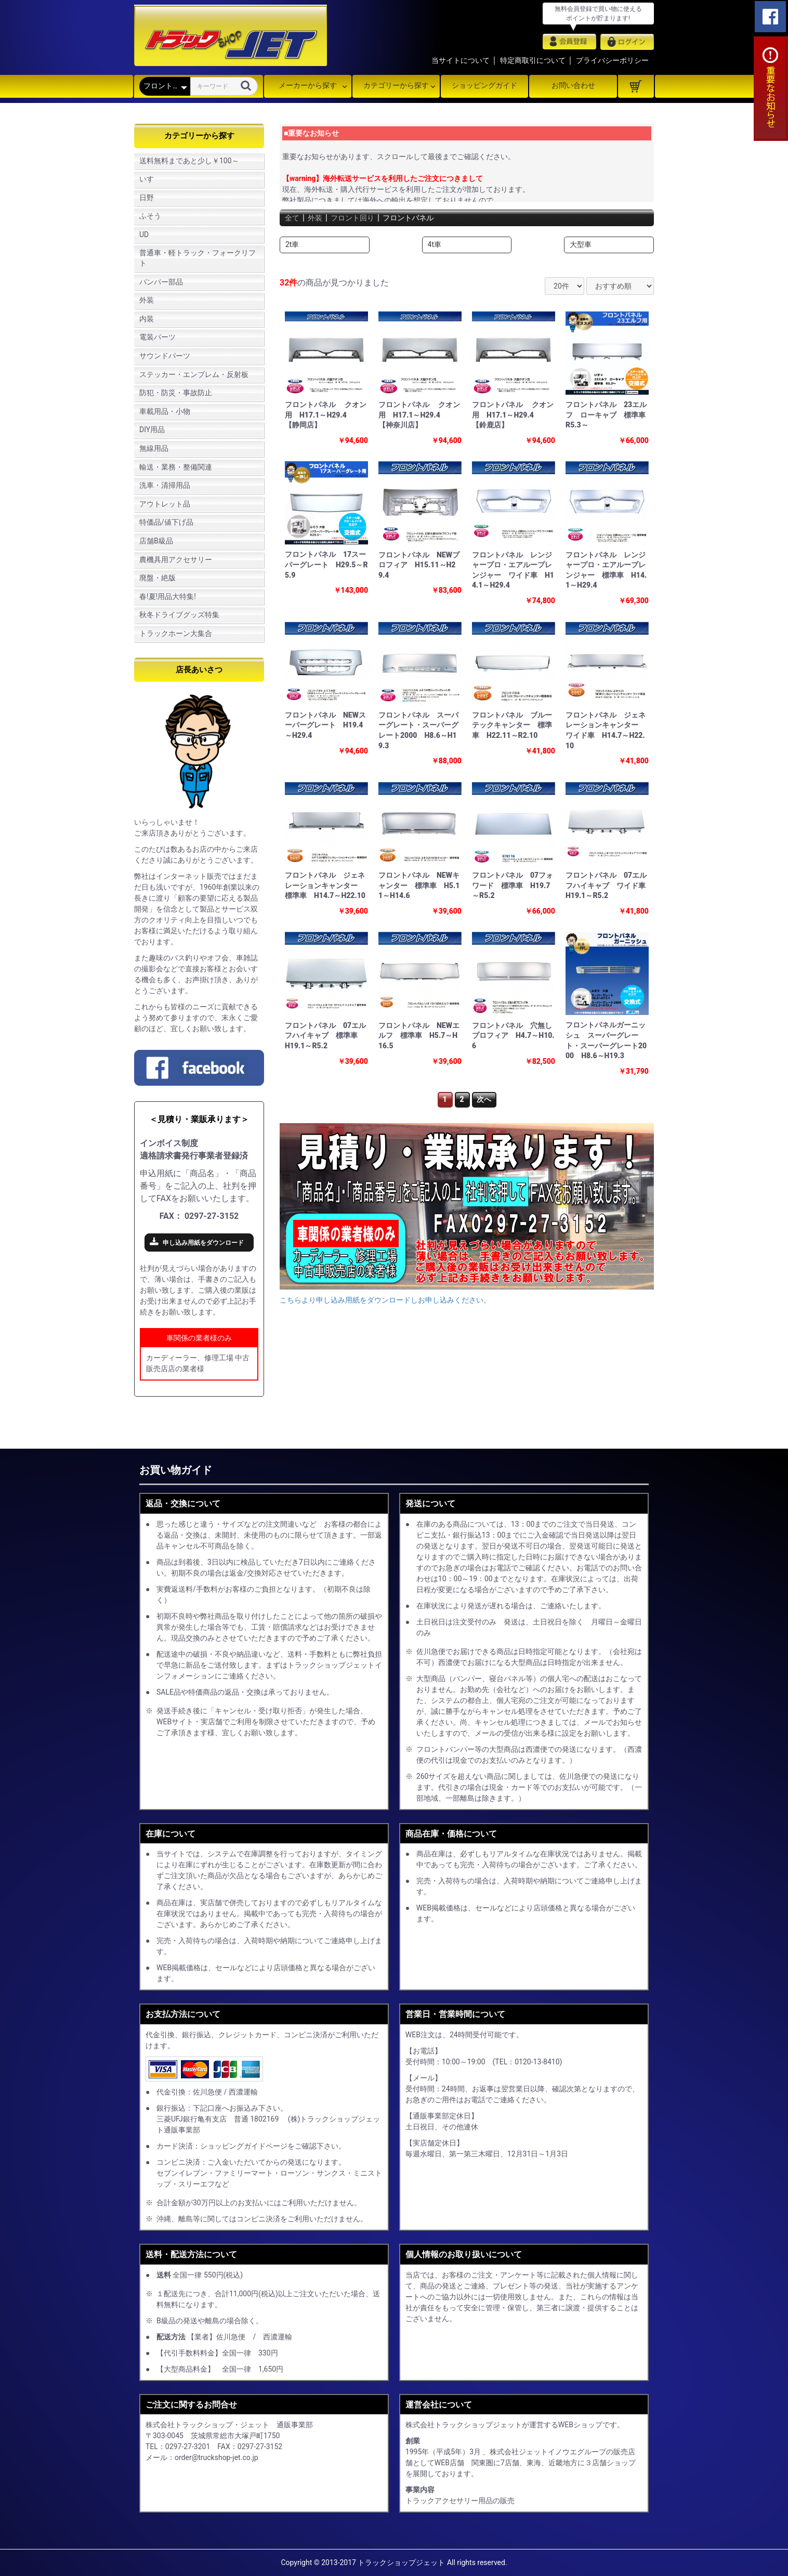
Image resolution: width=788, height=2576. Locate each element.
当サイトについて (460, 60)
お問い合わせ (573, 85)
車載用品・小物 (164, 411)
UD (144, 234)
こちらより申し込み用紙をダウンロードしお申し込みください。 (385, 1300)
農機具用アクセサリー (175, 559)
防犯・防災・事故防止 (175, 392)
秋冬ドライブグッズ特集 (179, 614)
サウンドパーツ (164, 356)
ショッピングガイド (484, 85)
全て (293, 218)
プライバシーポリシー (612, 60)
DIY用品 (152, 429)
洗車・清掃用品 (164, 485)
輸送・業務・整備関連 (175, 467)
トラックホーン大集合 (175, 633)
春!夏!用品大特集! (167, 596)
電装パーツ (157, 337)
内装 (146, 319)
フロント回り (360, 218)
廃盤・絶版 (157, 578)
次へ (484, 1099)
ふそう (150, 216)
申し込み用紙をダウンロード (203, 1242)
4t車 (434, 244)
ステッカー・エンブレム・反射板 (193, 374)
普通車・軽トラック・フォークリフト (197, 258)
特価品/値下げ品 (166, 522)
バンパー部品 (161, 282)
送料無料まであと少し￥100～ (189, 161)
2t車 (292, 244)
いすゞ (150, 179)
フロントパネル (422, 218)
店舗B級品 (156, 541)
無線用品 (153, 448)
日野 (146, 197)
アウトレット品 (164, 504)
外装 (146, 300)
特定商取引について (533, 60)
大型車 (581, 244)
